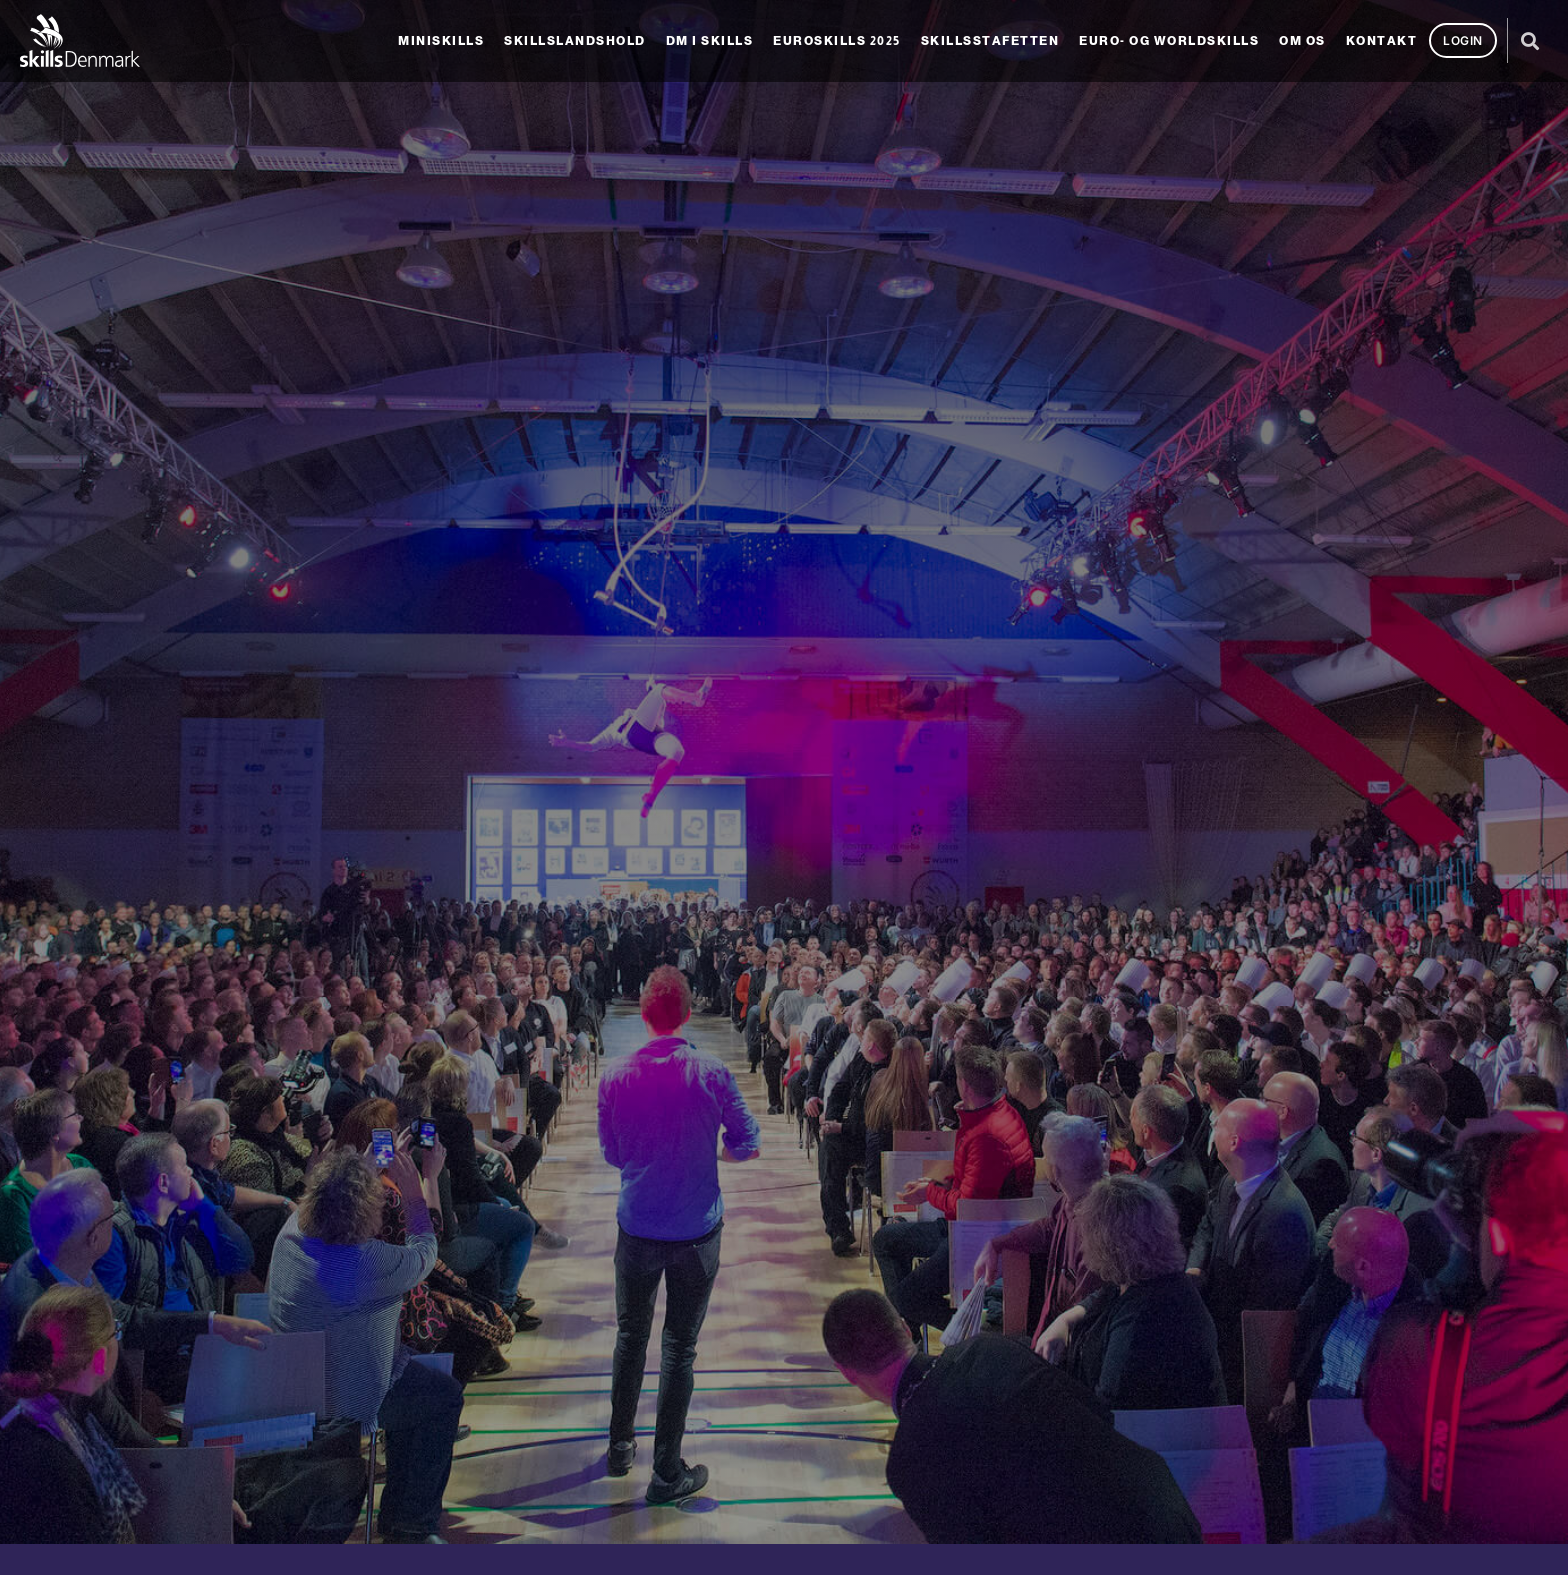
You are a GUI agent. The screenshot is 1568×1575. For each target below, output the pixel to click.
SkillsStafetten (990, 41)
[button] (1530, 40)
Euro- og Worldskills (1169, 41)
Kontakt (1382, 41)
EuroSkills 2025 (837, 41)
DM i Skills (710, 41)
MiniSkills (441, 41)
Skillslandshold (575, 41)
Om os (1302, 41)
